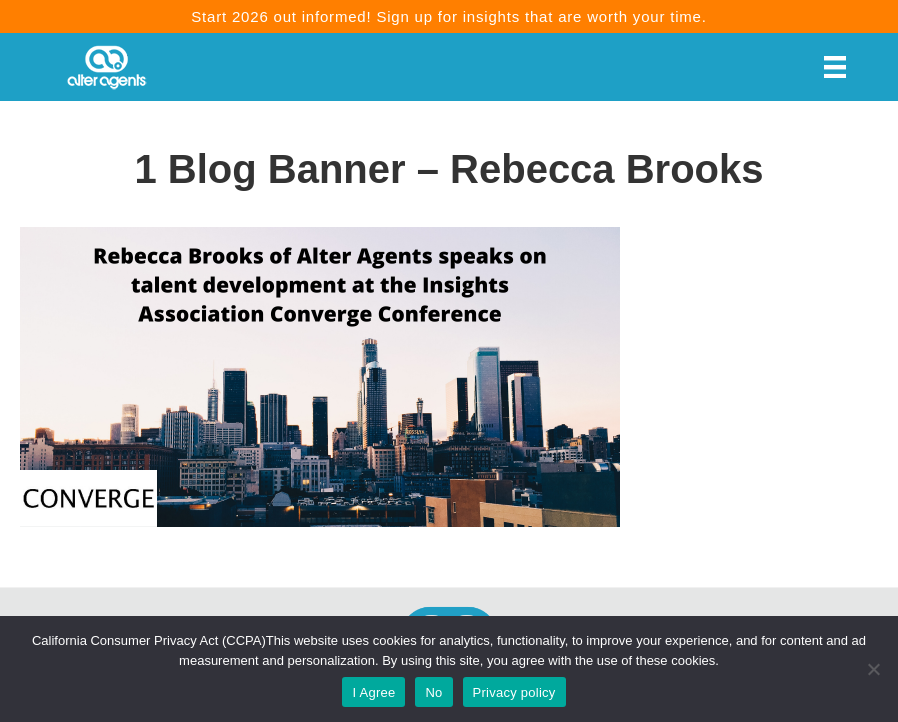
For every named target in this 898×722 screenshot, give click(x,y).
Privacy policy (514, 692)
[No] (873, 669)
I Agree (373, 692)
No (433, 692)
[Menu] (835, 67)
